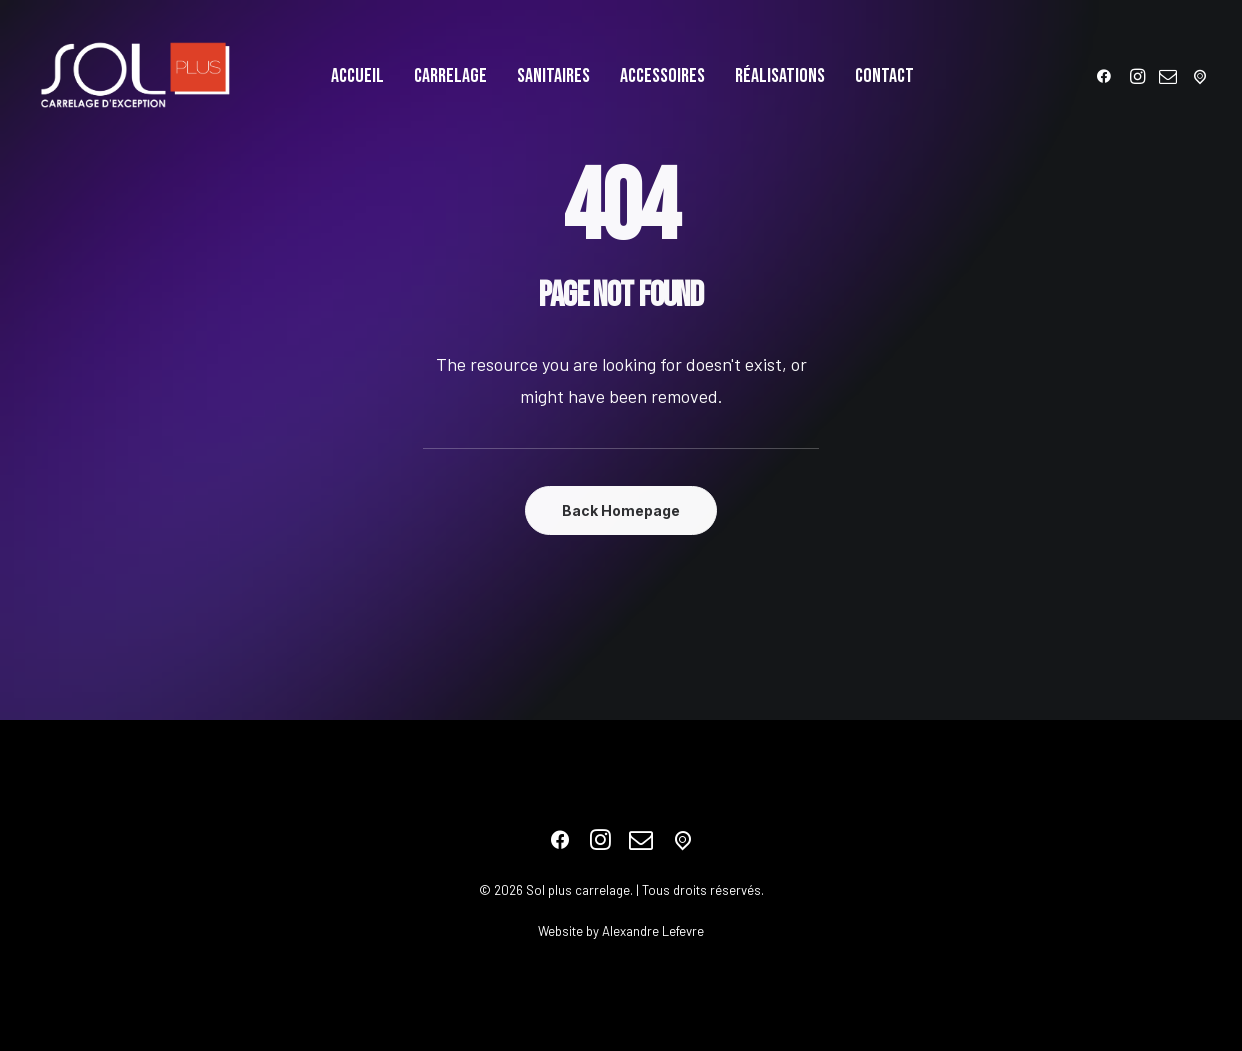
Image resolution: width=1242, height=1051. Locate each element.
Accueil (357, 76)
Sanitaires (553, 76)
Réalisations (780, 76)
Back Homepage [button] (621, 510)
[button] (1107, 76)
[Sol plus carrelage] (135, 76)
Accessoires (662, 76)
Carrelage (450, 76)
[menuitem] (357, 76)
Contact (884, 76)
